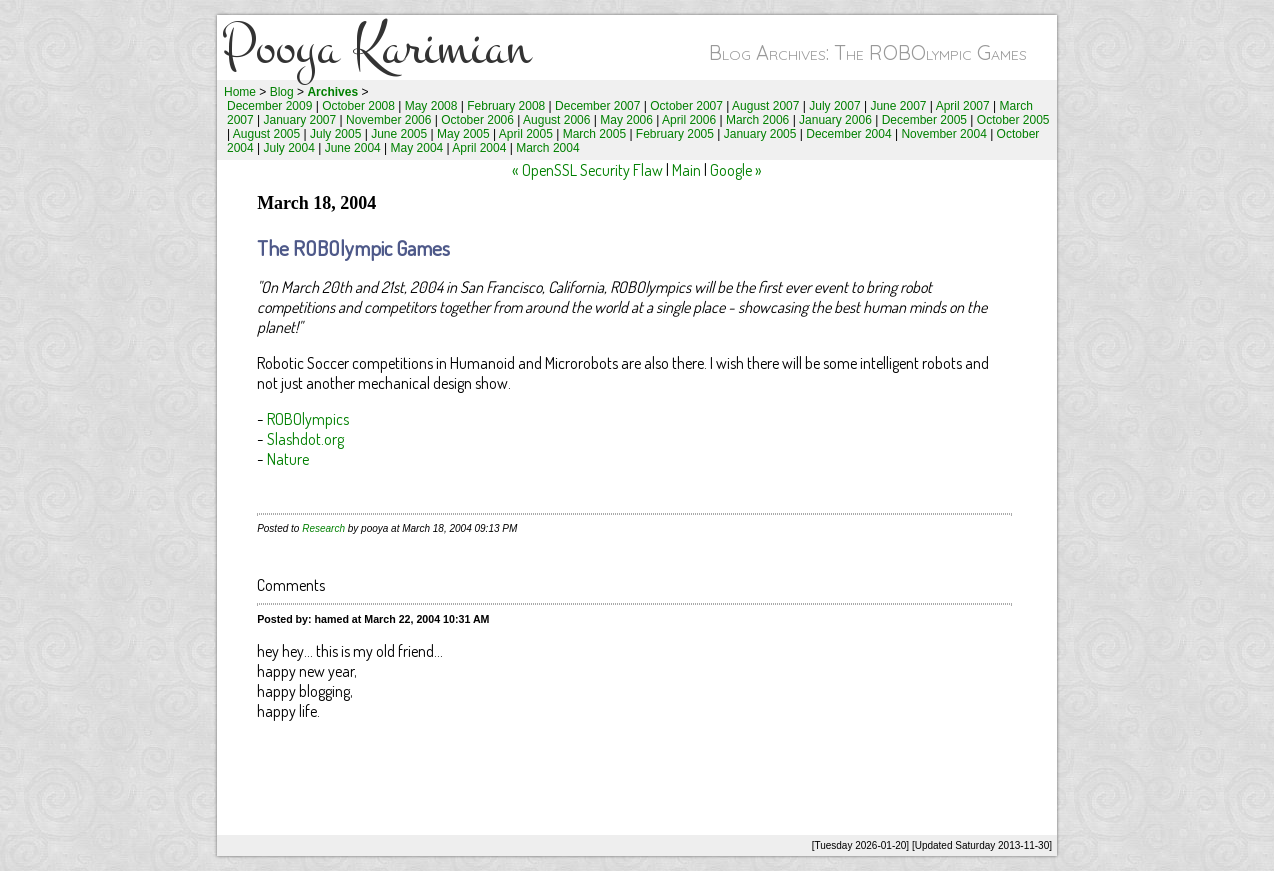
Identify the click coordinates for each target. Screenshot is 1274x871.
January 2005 (760, 134)
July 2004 (289, 148)
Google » (736, 170)
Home (240, 92)
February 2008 (506, 106)
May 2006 (626, 120)
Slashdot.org (305, 439)
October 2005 (1013, 120)
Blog (282, 92)
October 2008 (358, 106)
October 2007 (686, 106)
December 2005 (924, 120)
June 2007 (898, 106)
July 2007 (834, 106)
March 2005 (594, 134)
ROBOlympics (308, 419)
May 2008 (431, 106)
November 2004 (943, 134)
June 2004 (353, 148)
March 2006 (757, 120)
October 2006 (477, 120)
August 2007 (765, 106)
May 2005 (463, 134)
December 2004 (848, 134)
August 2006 (556, 120)
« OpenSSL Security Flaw (587, 170)
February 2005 (675, 134)
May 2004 (417, 148)
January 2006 (835, 120)
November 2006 (388, 120)
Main (686, 170)
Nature (288, 459)
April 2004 (479, 148)
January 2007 (300, 120)
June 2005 (399, 134)
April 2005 (526, 134)
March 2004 (547, 148)
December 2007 (597, 106)
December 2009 (269, 106)
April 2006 (689, 120)
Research (323, 528)
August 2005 (266, 134)
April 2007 (963, 106)
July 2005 (335, 134)
